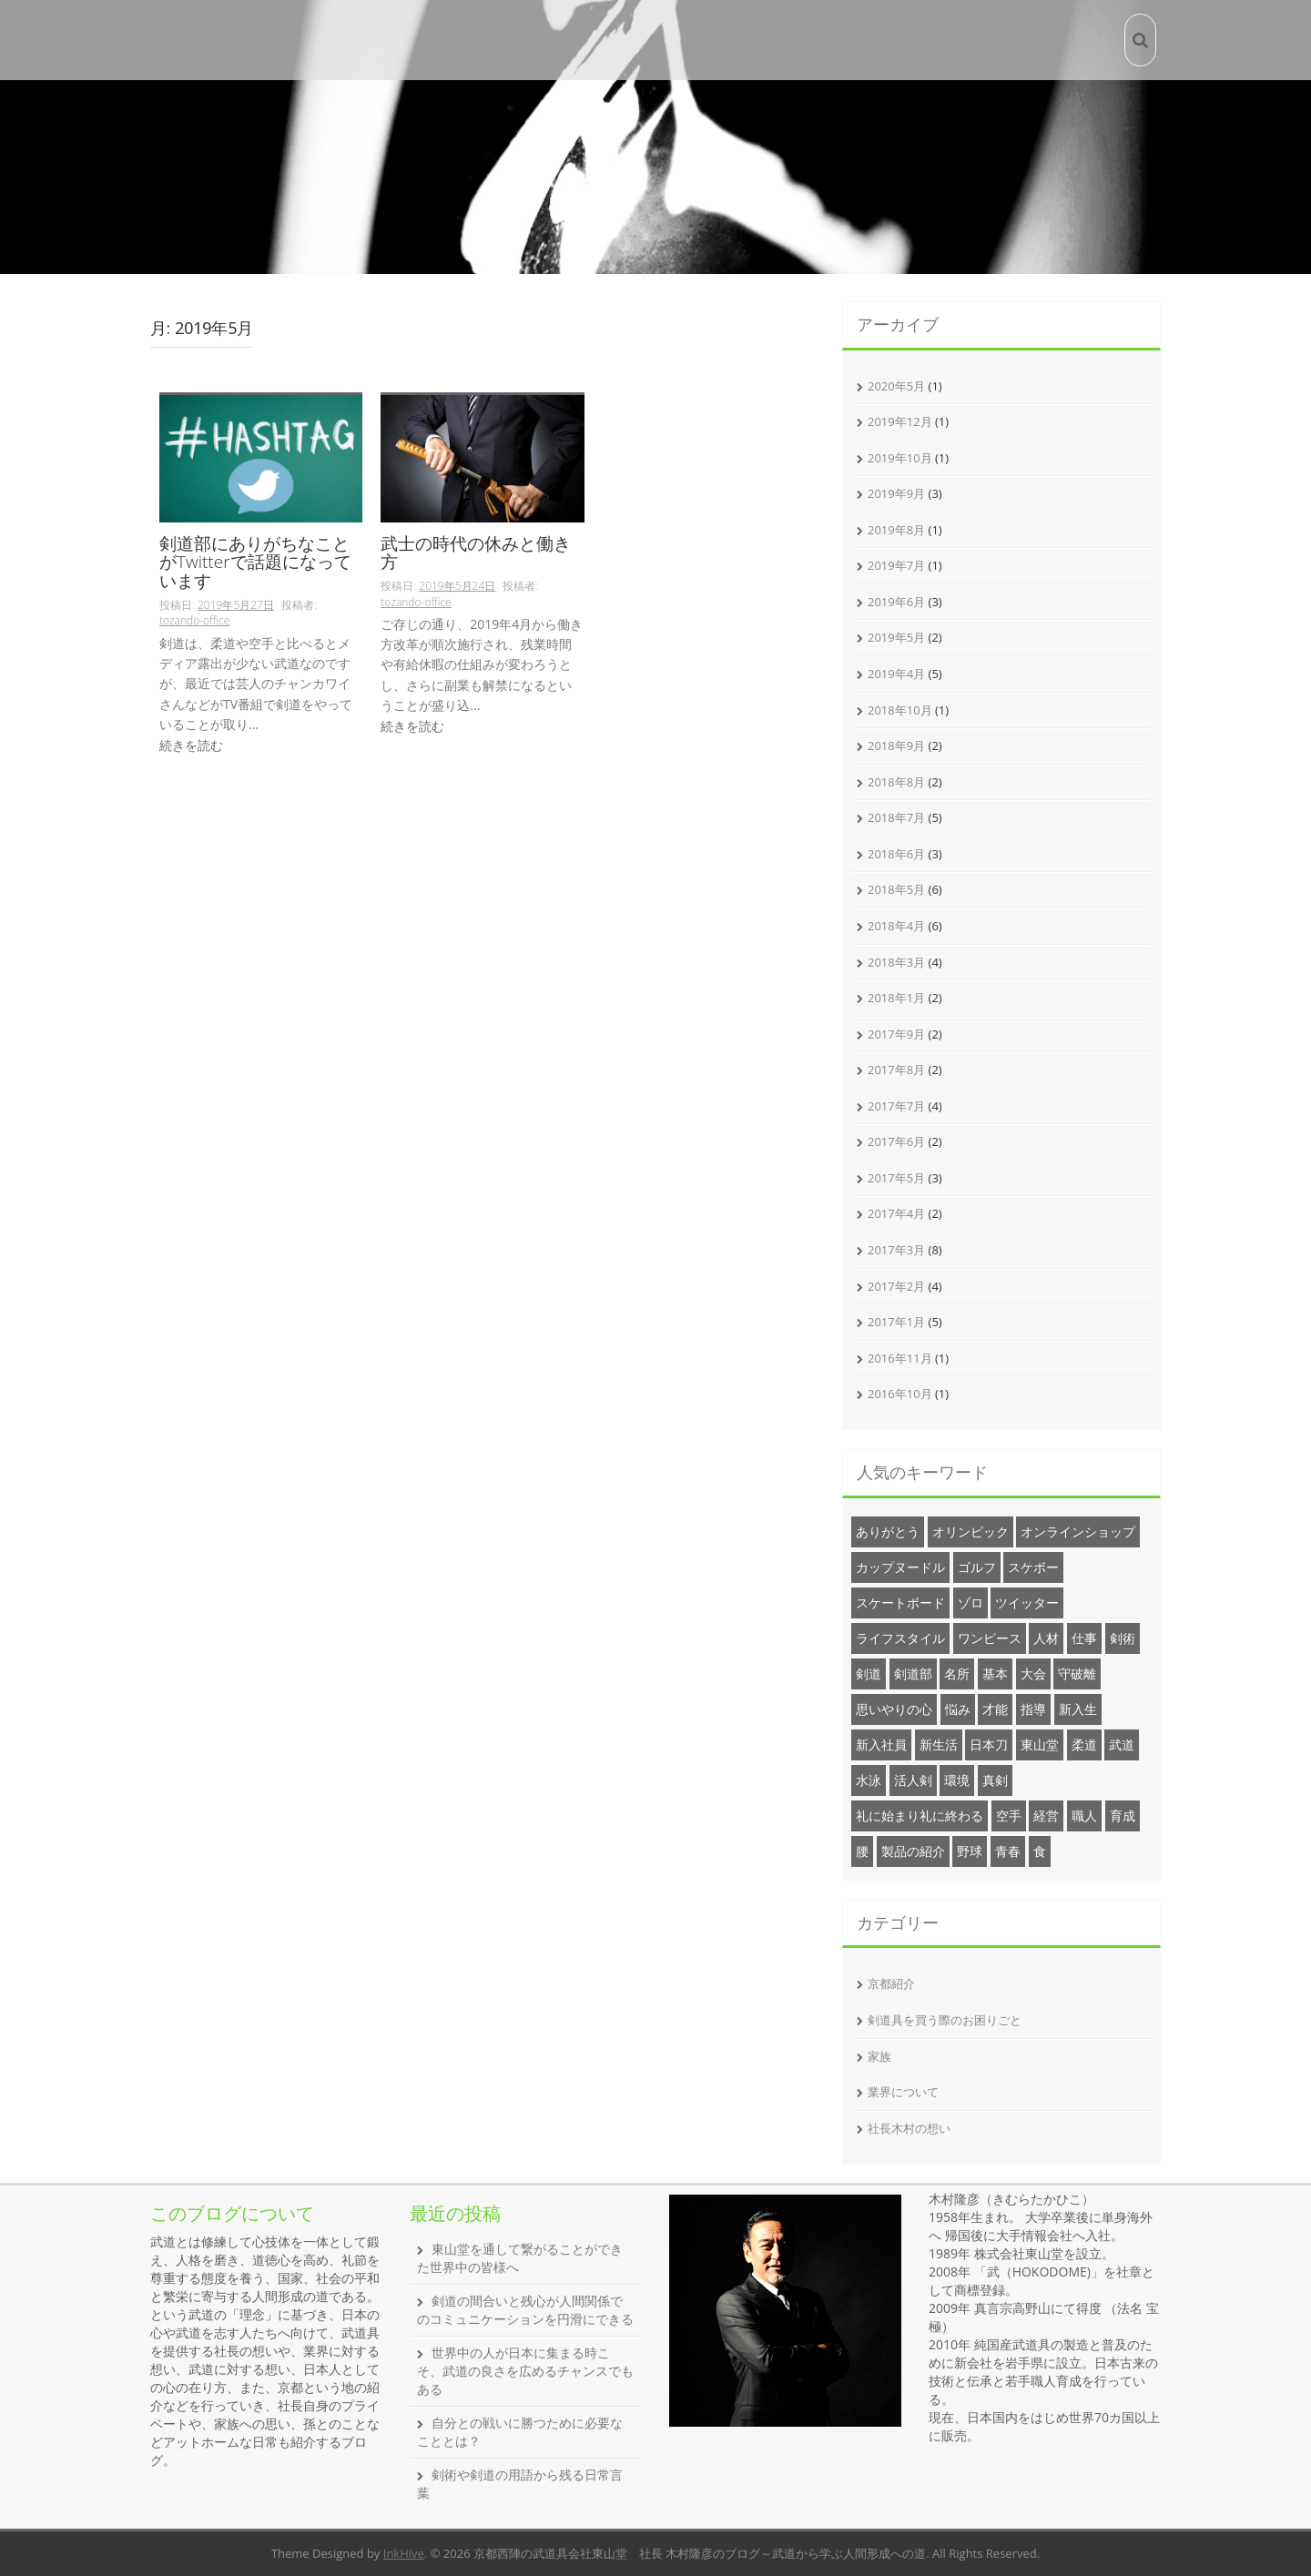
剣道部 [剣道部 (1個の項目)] (913, 1673)
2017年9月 (896, 1034)
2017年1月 (896, 1321)
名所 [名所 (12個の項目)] (957, 1673)
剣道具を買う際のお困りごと (944, 2020)
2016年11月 (900, 1358)
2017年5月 (896, 1178)
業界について (903, 2092)
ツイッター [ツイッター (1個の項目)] (1027, 1602)
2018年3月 (896, 962)
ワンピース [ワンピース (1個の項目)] (989, 1638)
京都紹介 (891, 1983)
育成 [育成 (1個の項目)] (1122, 1815)
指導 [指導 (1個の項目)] (1033, 1709)
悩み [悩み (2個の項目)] (958, 1709)
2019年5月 (896, 637)
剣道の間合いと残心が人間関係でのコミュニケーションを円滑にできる (525, 2310)
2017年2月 (896, 1286)
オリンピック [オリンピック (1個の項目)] (970, 1531)
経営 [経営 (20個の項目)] (1046, 1815)
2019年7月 (896, 565)
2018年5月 (896, 889)
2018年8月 (896, 782)
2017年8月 (896, 1069)
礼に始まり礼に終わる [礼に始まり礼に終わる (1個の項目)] (919, 1815)
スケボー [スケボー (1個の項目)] (1033, 1567)
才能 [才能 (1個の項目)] (995, 1709)
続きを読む (191, 745)
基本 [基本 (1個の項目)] (995, 1673)
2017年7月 (896, 1106)
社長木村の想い (909, 2128)
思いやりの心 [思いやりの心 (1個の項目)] (894, 1709)
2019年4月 (896, 673)
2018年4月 (896, 926)
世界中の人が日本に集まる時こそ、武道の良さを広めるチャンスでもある (525, 2371)
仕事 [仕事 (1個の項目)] (1084, 1638)
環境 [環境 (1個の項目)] (957, 1780)
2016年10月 (900, 1393)
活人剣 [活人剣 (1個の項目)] (913, 1780)
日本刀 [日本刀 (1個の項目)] (989, 1744)
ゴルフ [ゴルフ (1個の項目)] (977, 1567)
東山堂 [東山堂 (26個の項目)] (1040, 1744)
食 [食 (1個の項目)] (1039, 1851)
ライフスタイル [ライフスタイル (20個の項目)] (900, 1638)
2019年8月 (896, 530)
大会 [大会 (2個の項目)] (1033, 1673)
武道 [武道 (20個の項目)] (1121, 1744)
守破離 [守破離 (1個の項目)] (1077, 1673)
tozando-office (194, 620)
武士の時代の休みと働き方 (476, 554)
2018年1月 (896, 997)
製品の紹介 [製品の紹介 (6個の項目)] (913, 1851)
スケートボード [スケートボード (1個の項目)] (900, 1602)
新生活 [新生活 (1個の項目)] (939, 1744)
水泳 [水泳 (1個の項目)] (868, 1780)
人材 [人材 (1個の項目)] (1046, 1638)
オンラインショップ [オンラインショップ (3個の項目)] (1078, 1531)
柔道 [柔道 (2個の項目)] (1084, 1744)
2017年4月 (896, 1213)
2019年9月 (896, 493)
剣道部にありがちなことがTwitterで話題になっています (255, 563)
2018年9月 (896, 745)
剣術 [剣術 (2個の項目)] (1122, 1638)
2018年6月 (896, 854)
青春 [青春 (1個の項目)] (1008, 1851)
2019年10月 (900, 458)
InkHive (403, 2553)
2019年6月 (896, 601)
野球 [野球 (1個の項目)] (969, 1851)
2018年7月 (896, 817)
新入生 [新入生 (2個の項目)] (1078, 1709)
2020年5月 (896, 386)
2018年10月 (900, 710)
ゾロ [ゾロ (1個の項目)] (970, 1602)
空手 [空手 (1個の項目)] (1008, 1815)
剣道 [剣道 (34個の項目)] (868, 1673)
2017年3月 (896, 1250)
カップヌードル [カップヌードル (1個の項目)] (900, 1567)
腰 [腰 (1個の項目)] (862, 1851)
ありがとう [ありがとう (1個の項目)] (888, 1531)
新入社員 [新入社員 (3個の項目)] (881, 1744)
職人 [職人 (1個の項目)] (1084, 1815)
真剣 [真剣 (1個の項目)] (995, 1780)
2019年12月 (900, 421)
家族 (879, 2056)
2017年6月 (896, 1141)
